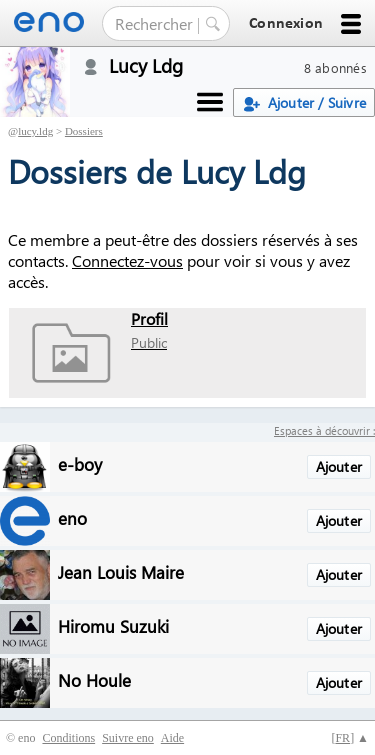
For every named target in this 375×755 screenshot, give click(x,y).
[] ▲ (350, 738)
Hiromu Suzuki (113, 625)
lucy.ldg (35, 131)
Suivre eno (128, 738)
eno (72, 517)
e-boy (80, 463)
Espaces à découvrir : (324, 430)
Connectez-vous (127, 260)
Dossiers (84, 131)
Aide (172, 738)
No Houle (94, 679)
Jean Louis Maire (121, 571)
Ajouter (339, 466)
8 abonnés (335, 67)
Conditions (68, 738)
